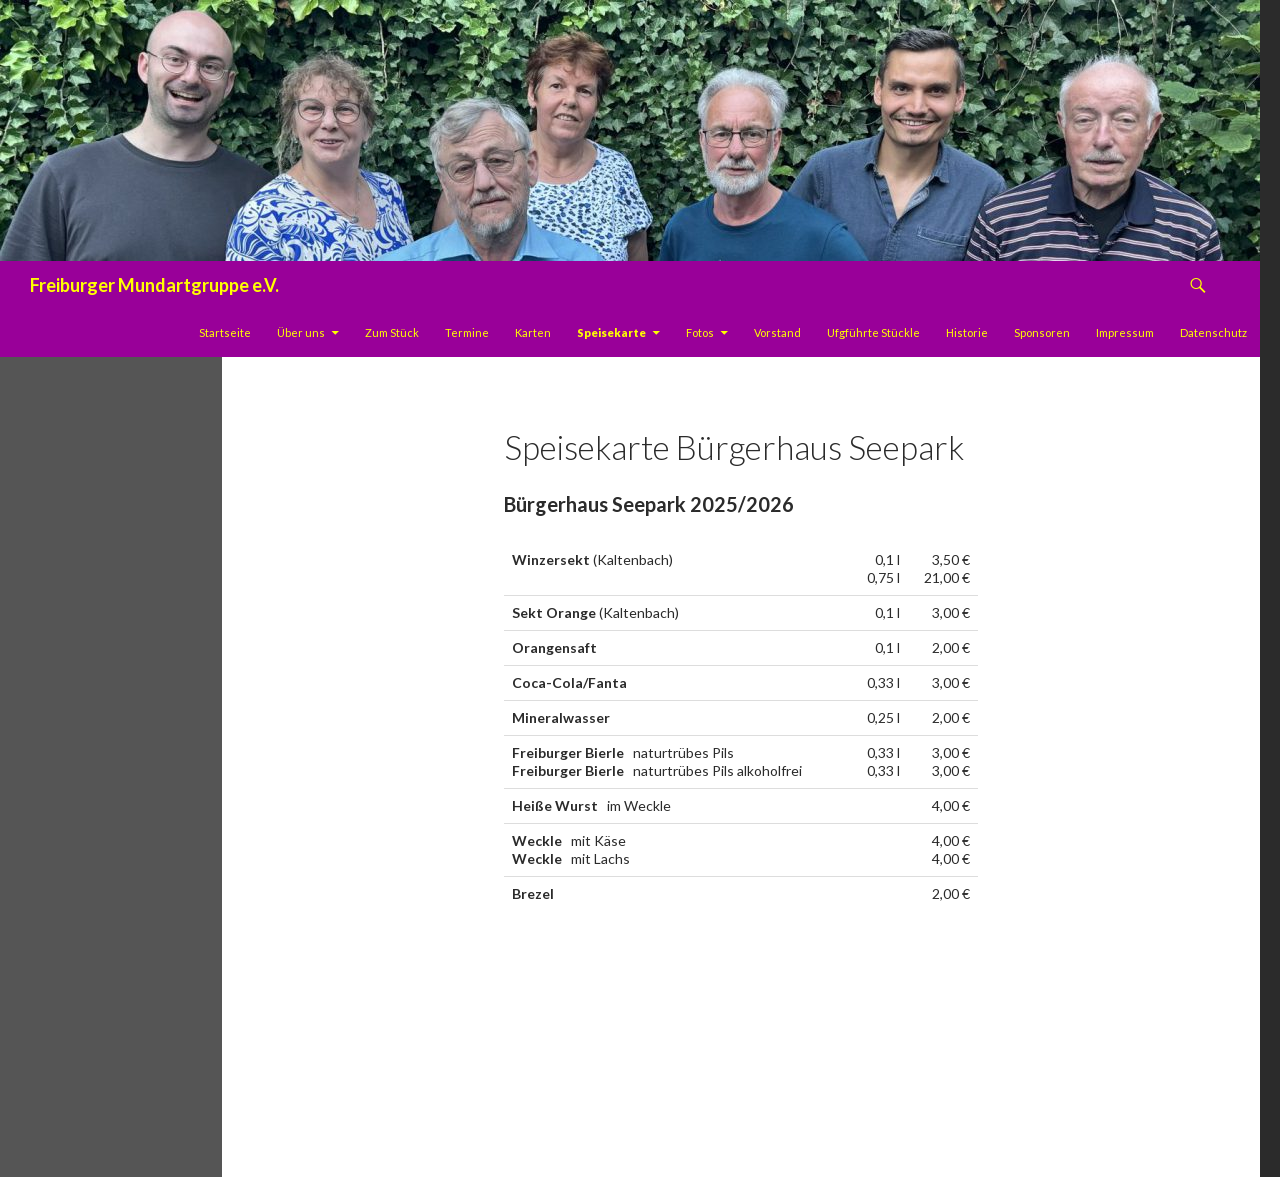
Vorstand (777, 332)
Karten (533, 332)
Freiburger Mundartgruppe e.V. (154, 285)
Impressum (1125, 332)
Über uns (301, 332)
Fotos (700, 332)
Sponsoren (1042, 332)
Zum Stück (392, 332)
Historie (967, 332)
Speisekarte (611, 332)
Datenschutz (1213, 332)
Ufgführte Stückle (873, 332)
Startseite (225, 332)
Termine (467, 332)
